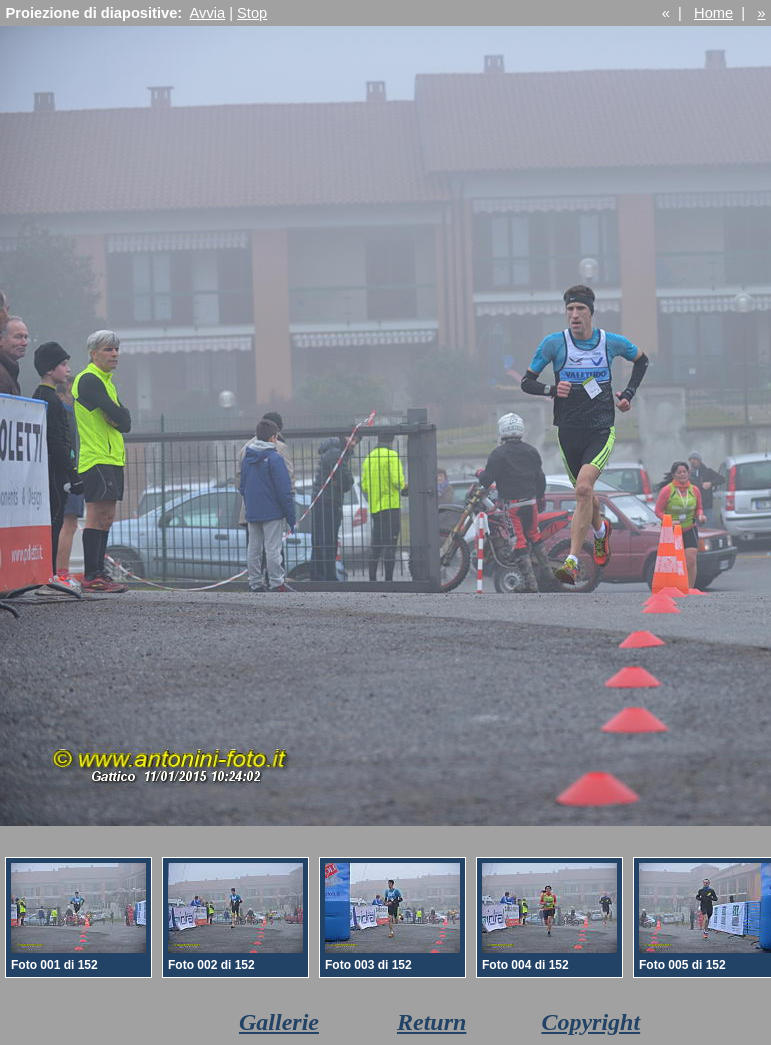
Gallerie (279, 1022)
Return (431, 1022)
